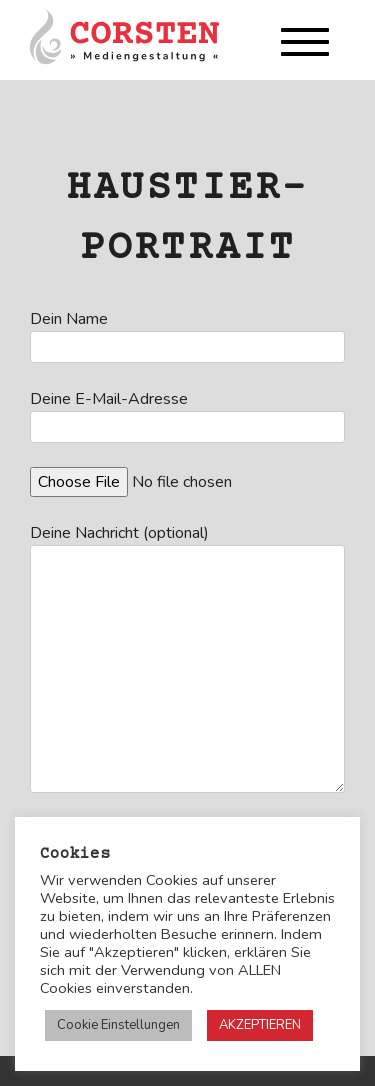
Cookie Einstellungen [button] (118, 1025)
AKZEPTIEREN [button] (260, 1025)
